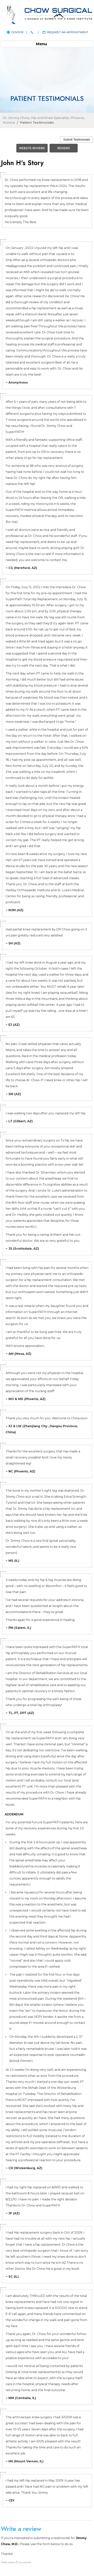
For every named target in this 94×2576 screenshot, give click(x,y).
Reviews (63, 148)
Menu (46, 44)
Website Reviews (32, 148)
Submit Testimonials (76, 139)
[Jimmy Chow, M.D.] (47, 15)
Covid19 (17, 32)
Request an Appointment (67, 32)
